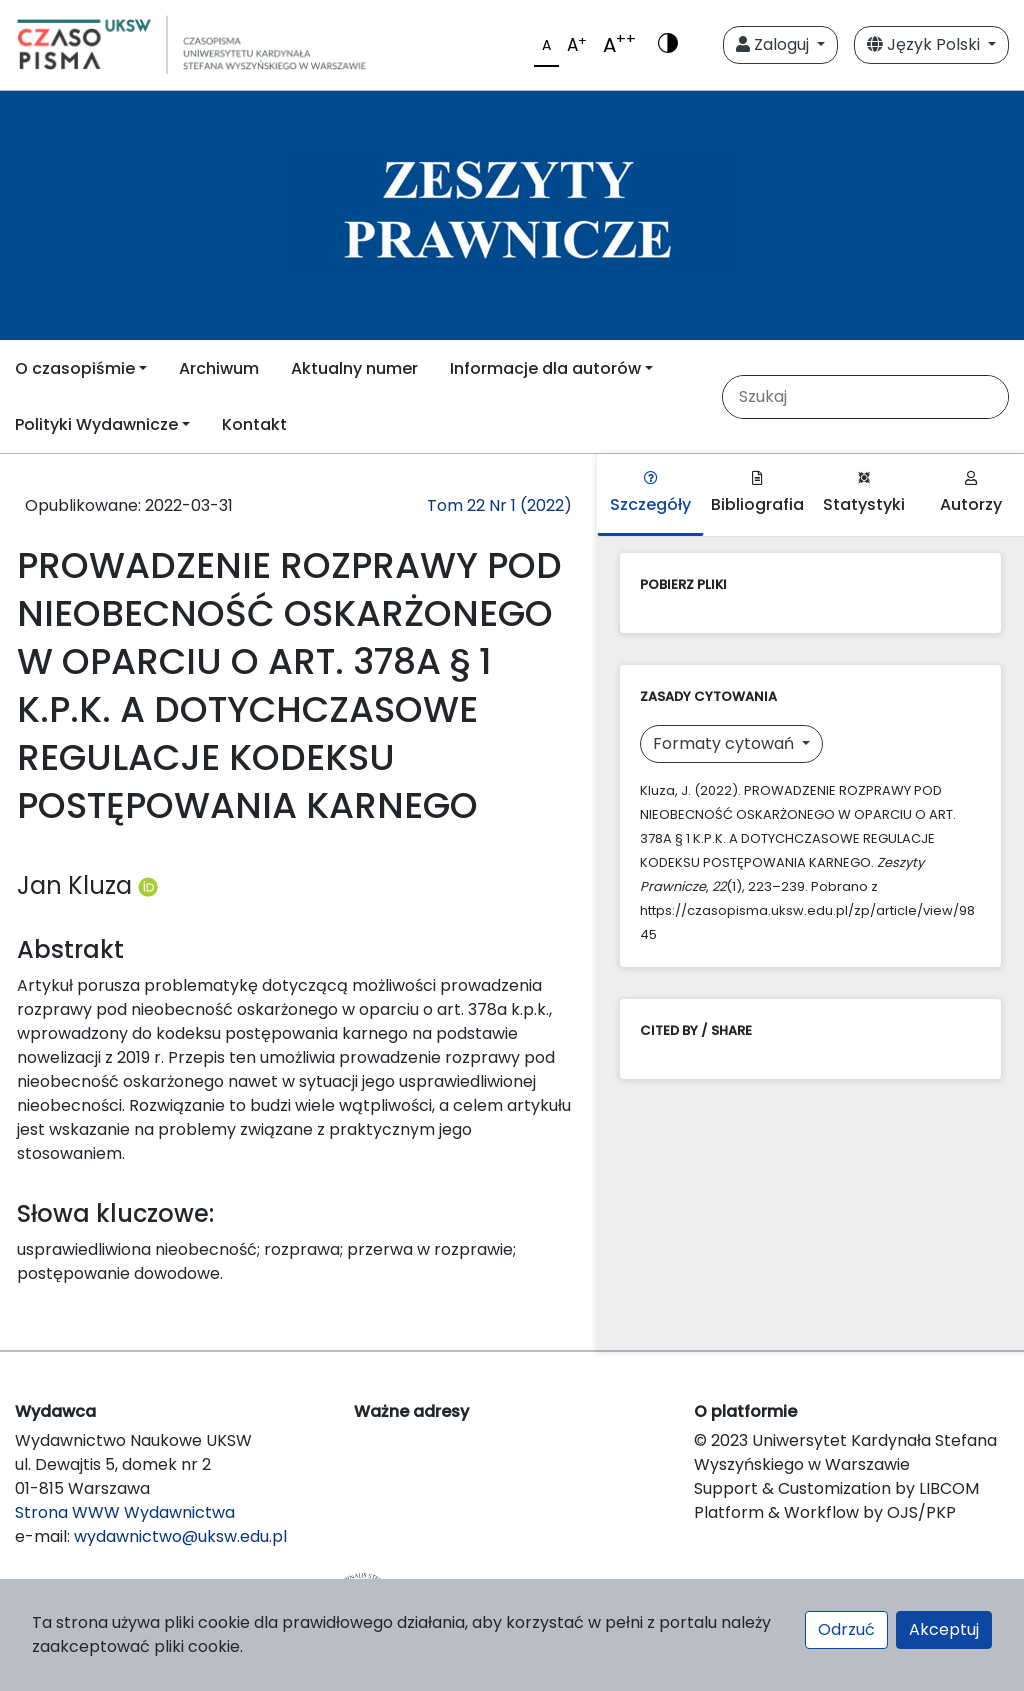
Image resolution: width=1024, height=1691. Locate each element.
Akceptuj (944, 1629)
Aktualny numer (354, 368)
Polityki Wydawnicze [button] (96, 424)
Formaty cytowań (725, 743)
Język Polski (925, 44)
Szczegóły (650, 493)
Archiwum (219, 368)
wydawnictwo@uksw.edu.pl (180, 1536)
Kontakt (254, 424)
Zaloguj (774, 44)
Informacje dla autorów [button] (545, 368)
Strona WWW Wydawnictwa (125, 1512)
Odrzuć (846, 1629)
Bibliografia (757, 493)
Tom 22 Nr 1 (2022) (499, 505)
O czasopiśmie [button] (75, 368)
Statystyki (864, 493)
